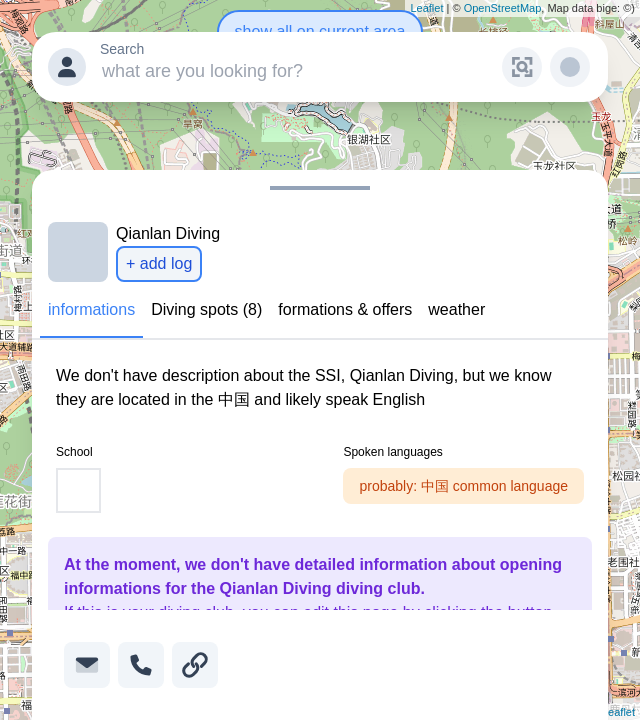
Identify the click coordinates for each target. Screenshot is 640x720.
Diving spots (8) (206, 309)
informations (91, 309)
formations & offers (345, 309)
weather (456, 309)
